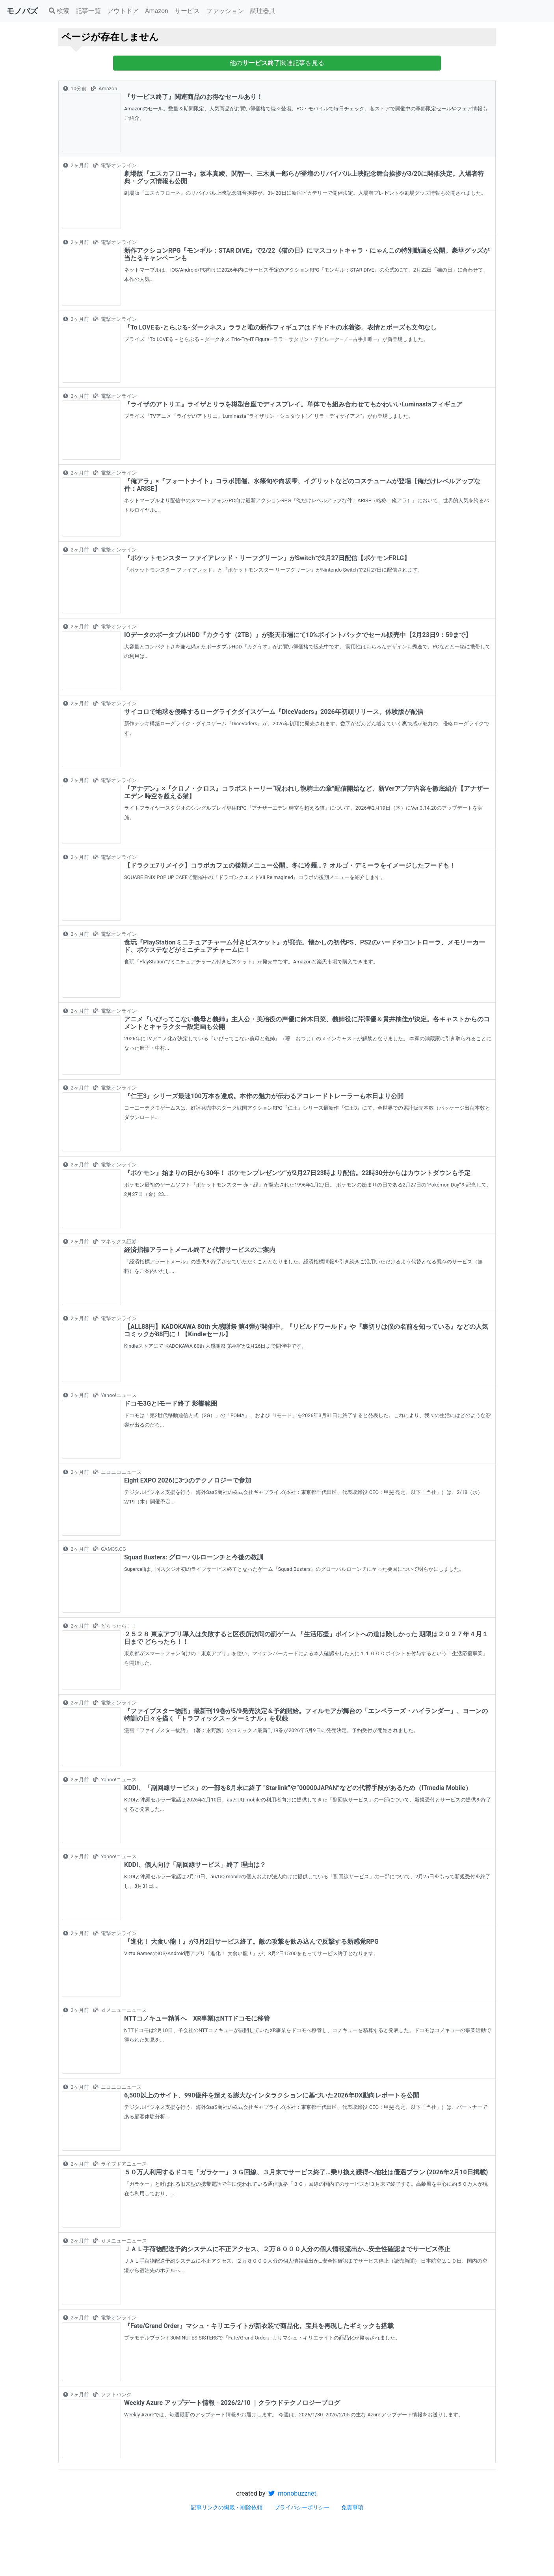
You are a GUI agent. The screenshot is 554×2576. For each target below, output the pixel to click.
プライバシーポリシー (301, 2507)
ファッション (225, 11)
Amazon (156, 11)
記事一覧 (88, 11)
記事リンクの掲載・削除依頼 (226, 2507)
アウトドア (123, 11)
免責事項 (352, 2507)
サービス (187, 11)
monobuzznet (292, 2493)
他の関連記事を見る (277, 63)
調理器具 (262, 11)
